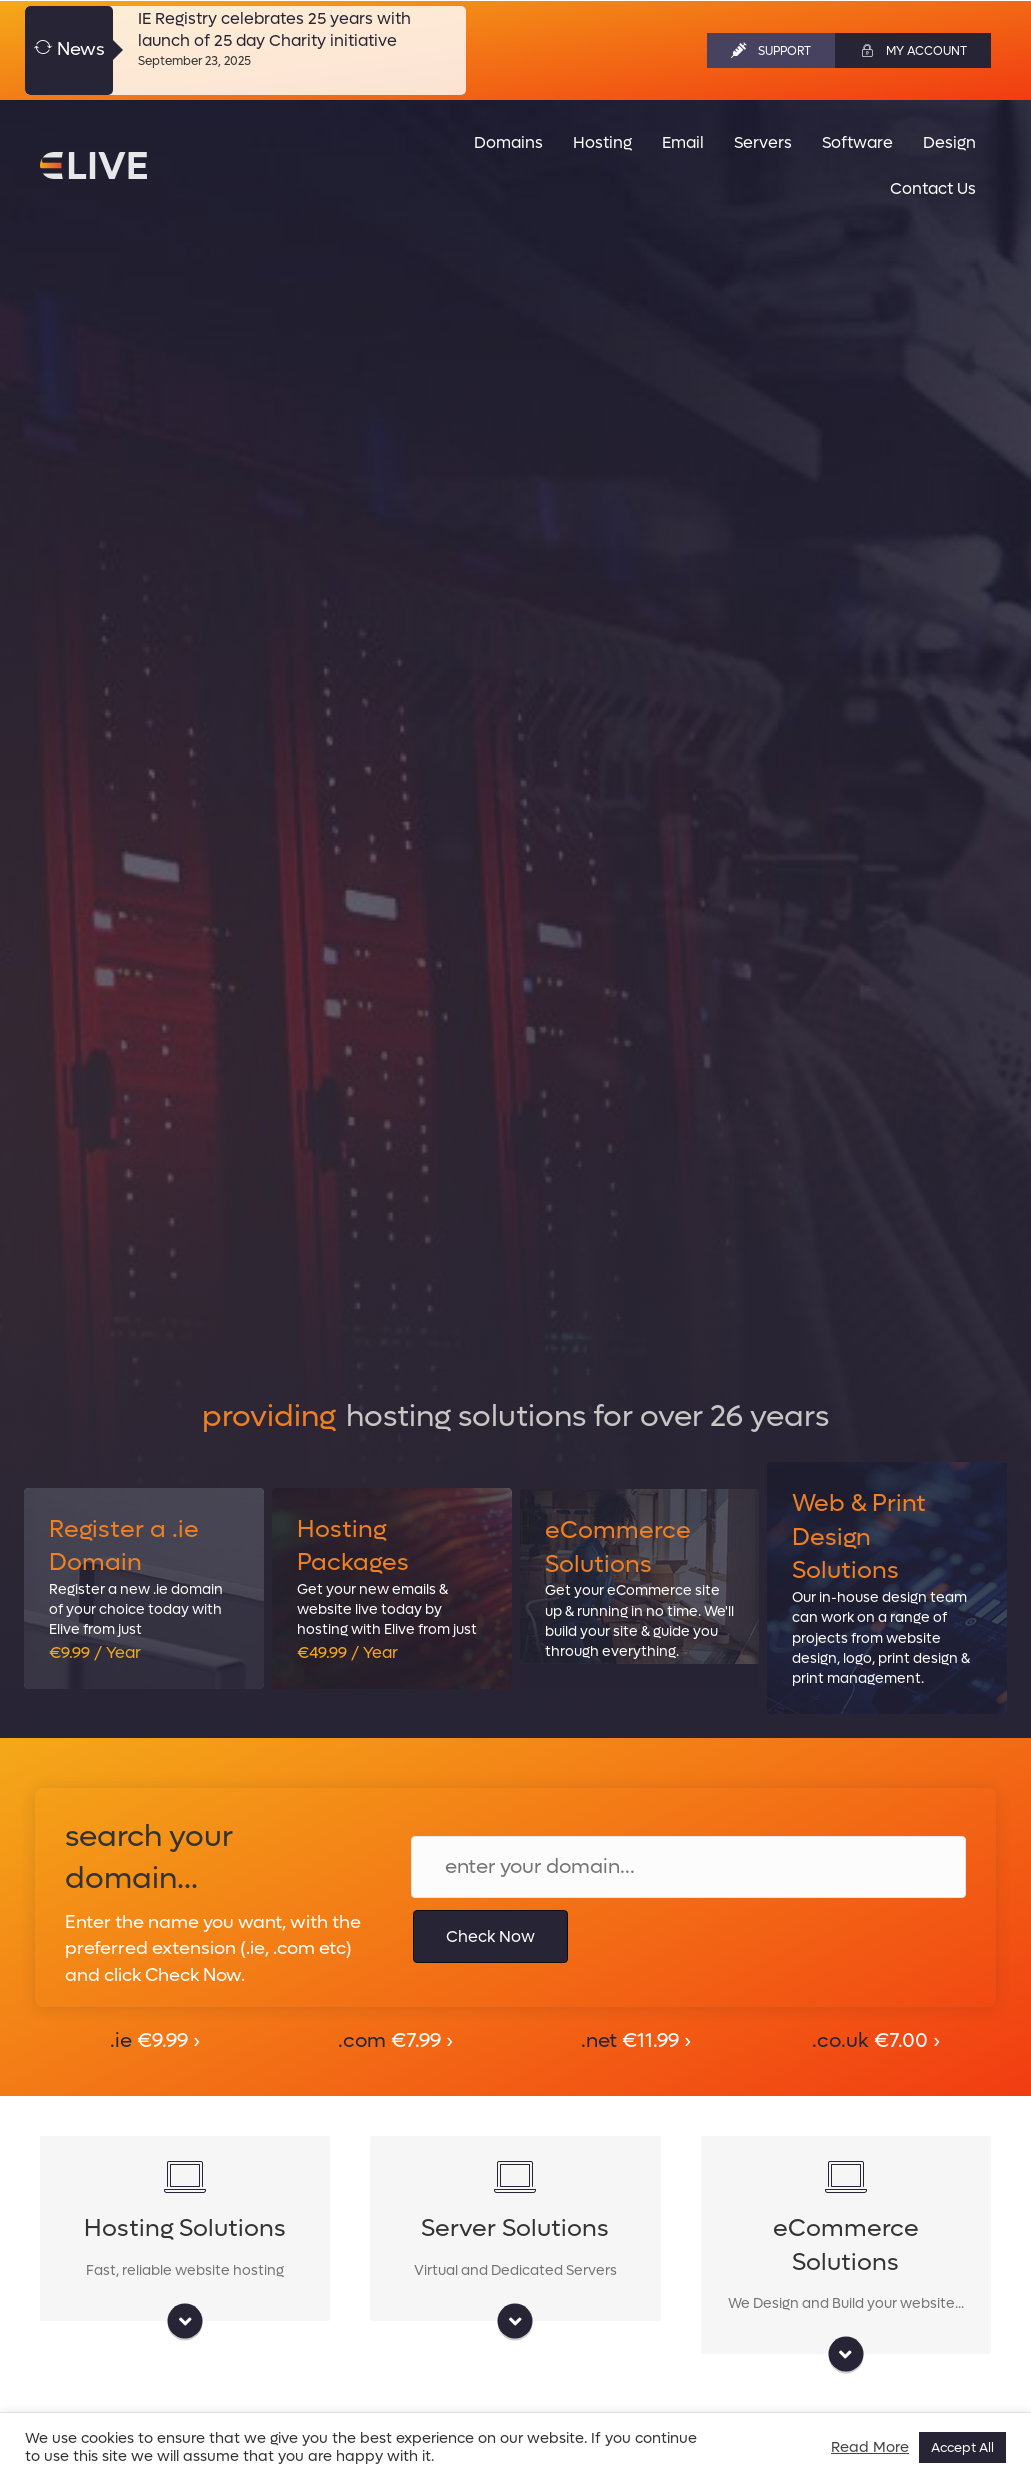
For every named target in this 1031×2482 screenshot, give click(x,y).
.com (395, 2041)
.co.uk (876, 2041)
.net (636, 2041)
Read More (870, 2448)
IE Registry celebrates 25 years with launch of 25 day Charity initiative (274, 29)
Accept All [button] (962, 2447)
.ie (155, 2041)
